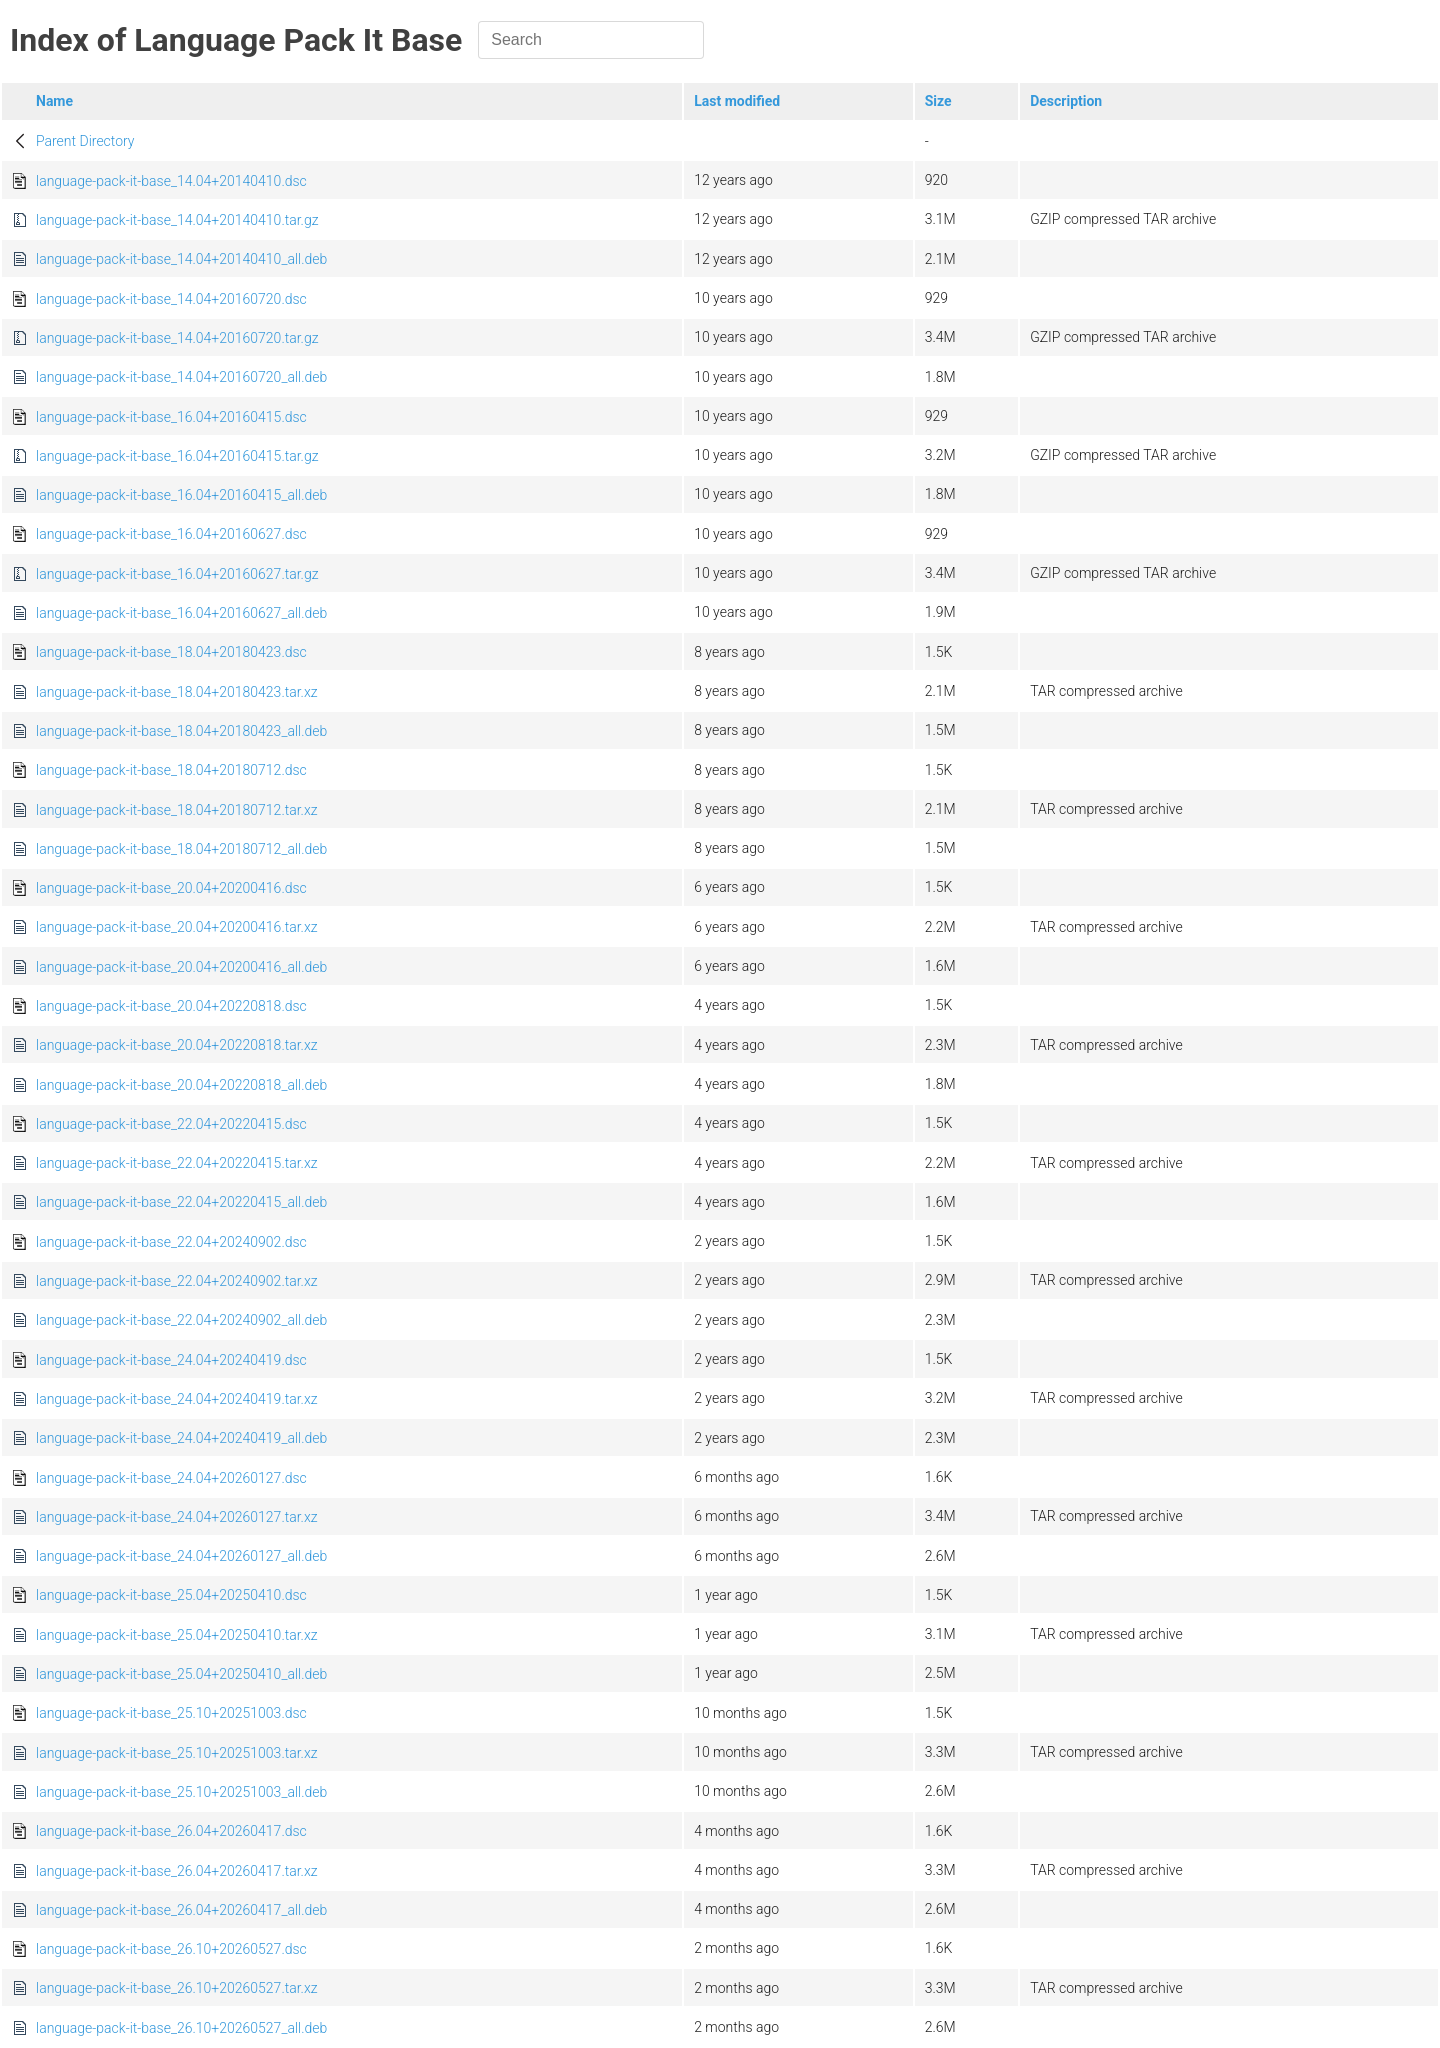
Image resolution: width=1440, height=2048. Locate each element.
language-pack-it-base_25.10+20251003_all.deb (181, 1792)
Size (938, 101)
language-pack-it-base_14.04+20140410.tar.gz (177, 220)
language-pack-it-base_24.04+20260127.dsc (171, 1478)
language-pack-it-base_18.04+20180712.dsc (171, 770)
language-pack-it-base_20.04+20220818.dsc (171, 1006)
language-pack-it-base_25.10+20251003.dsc (171, 1713)
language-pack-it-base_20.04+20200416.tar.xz (177, 927)
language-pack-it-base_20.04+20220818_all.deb (181, 1085)
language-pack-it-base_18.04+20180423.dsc (171, 652)
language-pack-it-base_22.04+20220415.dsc (171, 1124)
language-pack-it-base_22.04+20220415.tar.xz (177, 1163)
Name (54, 101)
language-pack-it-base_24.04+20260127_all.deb (181, 1556)
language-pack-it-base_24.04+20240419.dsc (171, 1360)
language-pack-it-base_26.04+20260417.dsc (171, 1831)
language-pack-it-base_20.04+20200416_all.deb (181, 967)
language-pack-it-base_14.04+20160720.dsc (171, 299)
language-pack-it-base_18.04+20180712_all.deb (181, 849)
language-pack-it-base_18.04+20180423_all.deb (181, 731)
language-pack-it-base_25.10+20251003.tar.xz (177, 1753)
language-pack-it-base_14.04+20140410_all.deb (181, 259)
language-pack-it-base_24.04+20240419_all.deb (181, 1438)
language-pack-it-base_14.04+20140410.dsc (171, 181)
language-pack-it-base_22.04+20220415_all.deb (181, 1202)
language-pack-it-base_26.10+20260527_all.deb (181, 2028)
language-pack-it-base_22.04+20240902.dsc (171, 1242)
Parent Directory (85, 141)
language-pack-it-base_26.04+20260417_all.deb (181, 1910)
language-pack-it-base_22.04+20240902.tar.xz (177, 1281)
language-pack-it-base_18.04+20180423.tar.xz (177, 692)
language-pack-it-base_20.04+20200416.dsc (171, 888)
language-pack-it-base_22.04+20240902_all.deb (181, 1320)
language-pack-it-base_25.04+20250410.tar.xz (177, 1635)
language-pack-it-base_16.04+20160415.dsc (171, 417)
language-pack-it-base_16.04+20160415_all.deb (181, 495)
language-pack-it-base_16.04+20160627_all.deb (181, 613)
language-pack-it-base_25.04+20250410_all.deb (181, 1674)
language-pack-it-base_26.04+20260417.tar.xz (177, 1871)
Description (1066, 101)
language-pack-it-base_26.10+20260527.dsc (171, 1949)
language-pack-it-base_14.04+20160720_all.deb (181, 377)
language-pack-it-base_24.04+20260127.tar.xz (177, 1517)
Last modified (737, 101)
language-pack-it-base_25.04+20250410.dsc (171, 1595)
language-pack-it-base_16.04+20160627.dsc (171, 534)
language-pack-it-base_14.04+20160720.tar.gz (177, 338)
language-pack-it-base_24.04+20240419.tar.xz (177, 1399)
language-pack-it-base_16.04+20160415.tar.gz (177, 456)
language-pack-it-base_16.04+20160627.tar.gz (177, 574)
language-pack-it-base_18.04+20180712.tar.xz (177, 810)
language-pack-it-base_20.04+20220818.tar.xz (177, 1045)
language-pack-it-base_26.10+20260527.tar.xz (177, 1988)
